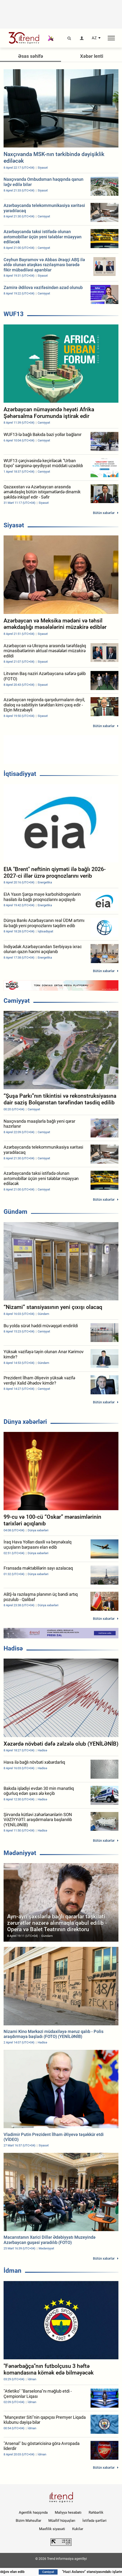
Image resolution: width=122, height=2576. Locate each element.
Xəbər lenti (91, 56)
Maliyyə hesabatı (68, 2512)
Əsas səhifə (30, 56)
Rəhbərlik (96, 2512)
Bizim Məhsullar (28, 2520)
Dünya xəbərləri (25, 1421)
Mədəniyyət (20, 1852)
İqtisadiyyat (20, 773)
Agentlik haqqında (33, 2512)
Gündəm (15, 1211)
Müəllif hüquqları (61, 2520)
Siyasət (14, 525)
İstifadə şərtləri (94, 2520)
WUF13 (14, 314)
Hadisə (13, 1648)
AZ (94, 38)
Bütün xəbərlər (104, 513)
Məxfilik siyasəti (52, 2529)
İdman (12, 2270)
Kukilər (77, 2529)
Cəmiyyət (17, 1000)
